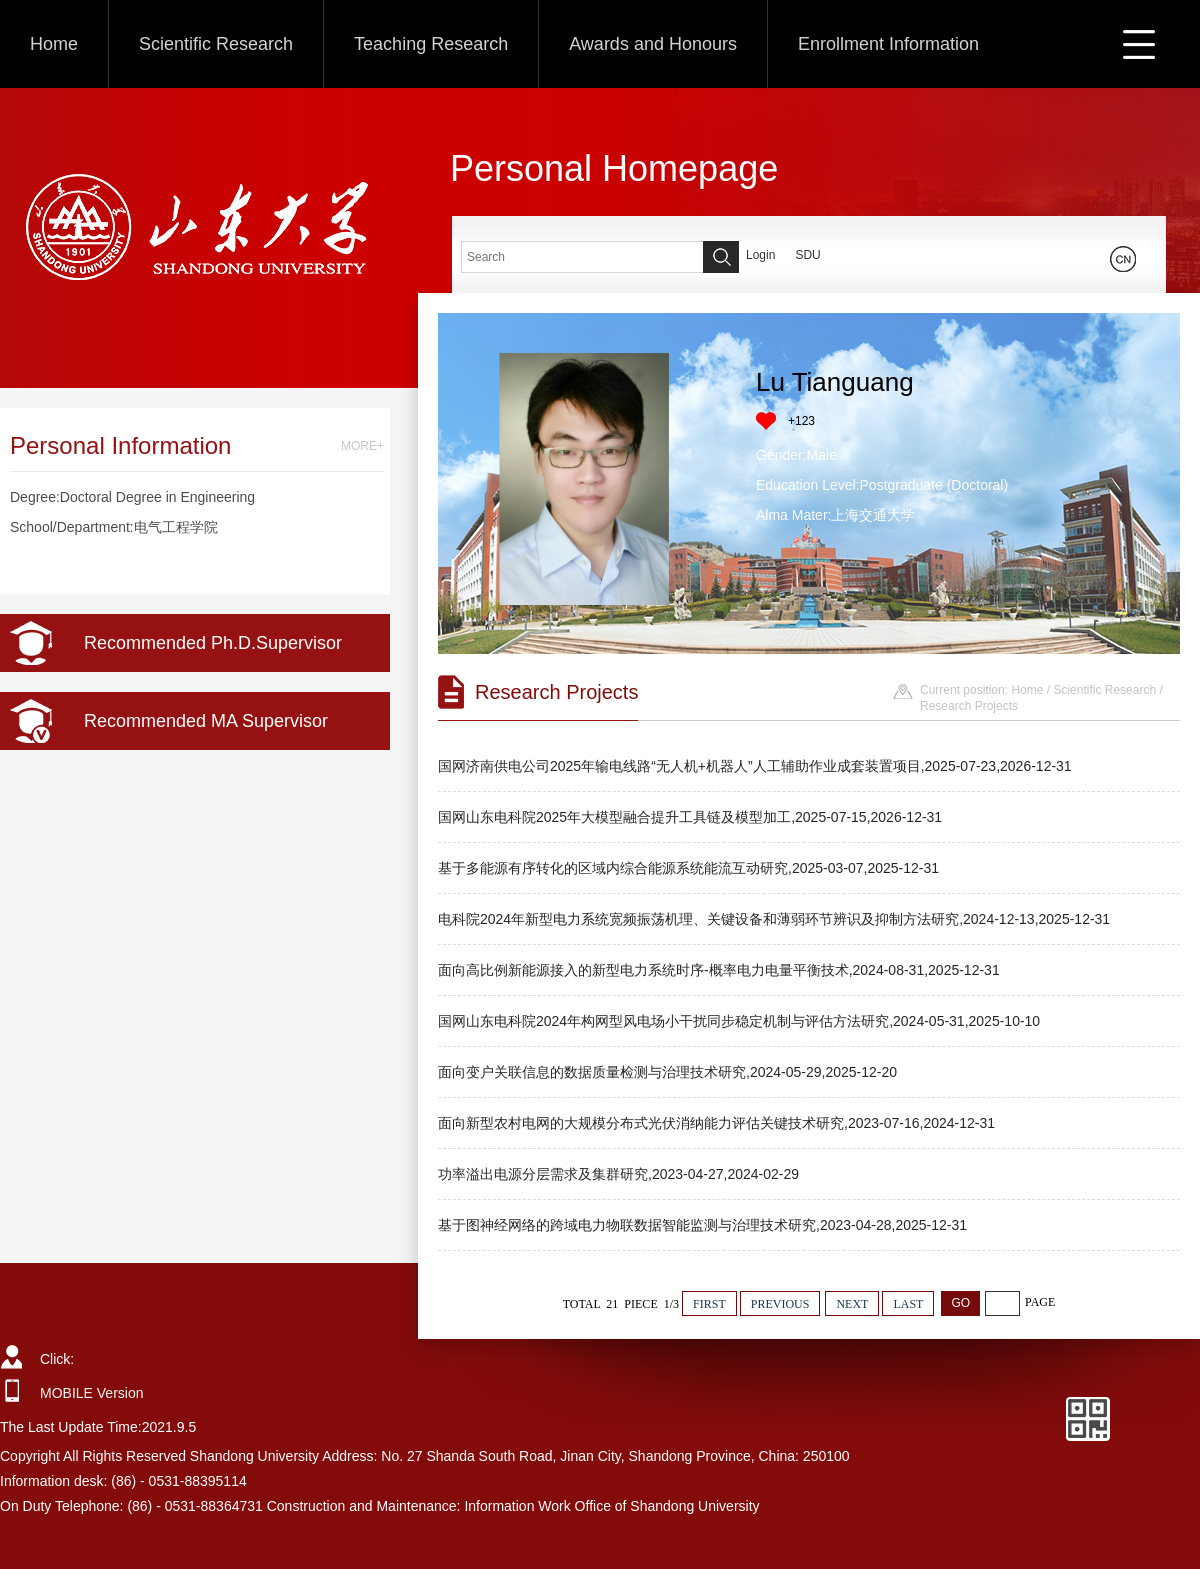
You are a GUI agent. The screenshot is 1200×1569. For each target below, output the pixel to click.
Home (54, 44)
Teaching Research (431, 44)
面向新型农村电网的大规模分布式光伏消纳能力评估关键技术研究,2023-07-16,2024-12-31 (716, 1123)
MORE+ (362, 446)
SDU (807, 255)
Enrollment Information (888, 44)
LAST (908, 1304)
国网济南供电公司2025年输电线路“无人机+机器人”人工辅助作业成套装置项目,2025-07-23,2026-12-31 (755, 766)
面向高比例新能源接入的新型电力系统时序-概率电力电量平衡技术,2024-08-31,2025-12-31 (719, 970)
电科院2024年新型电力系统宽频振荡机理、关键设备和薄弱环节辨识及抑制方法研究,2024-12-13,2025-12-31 (774, 919)
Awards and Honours (653, 44)
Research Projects (969, 706)
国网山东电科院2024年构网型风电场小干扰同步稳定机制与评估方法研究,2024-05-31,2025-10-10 (739, 1021)
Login (760, 255)
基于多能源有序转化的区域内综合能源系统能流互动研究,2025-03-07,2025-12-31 (688, 868)
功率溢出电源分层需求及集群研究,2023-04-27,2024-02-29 (618, 1174)
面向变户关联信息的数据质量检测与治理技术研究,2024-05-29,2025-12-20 (667, 1072)
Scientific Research (216, 44)
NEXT (852, 1304)
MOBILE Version (92, 1393)
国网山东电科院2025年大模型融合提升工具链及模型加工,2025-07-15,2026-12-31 (690, 817)
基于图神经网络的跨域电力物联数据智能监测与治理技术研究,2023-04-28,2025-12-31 (702, 1225)
